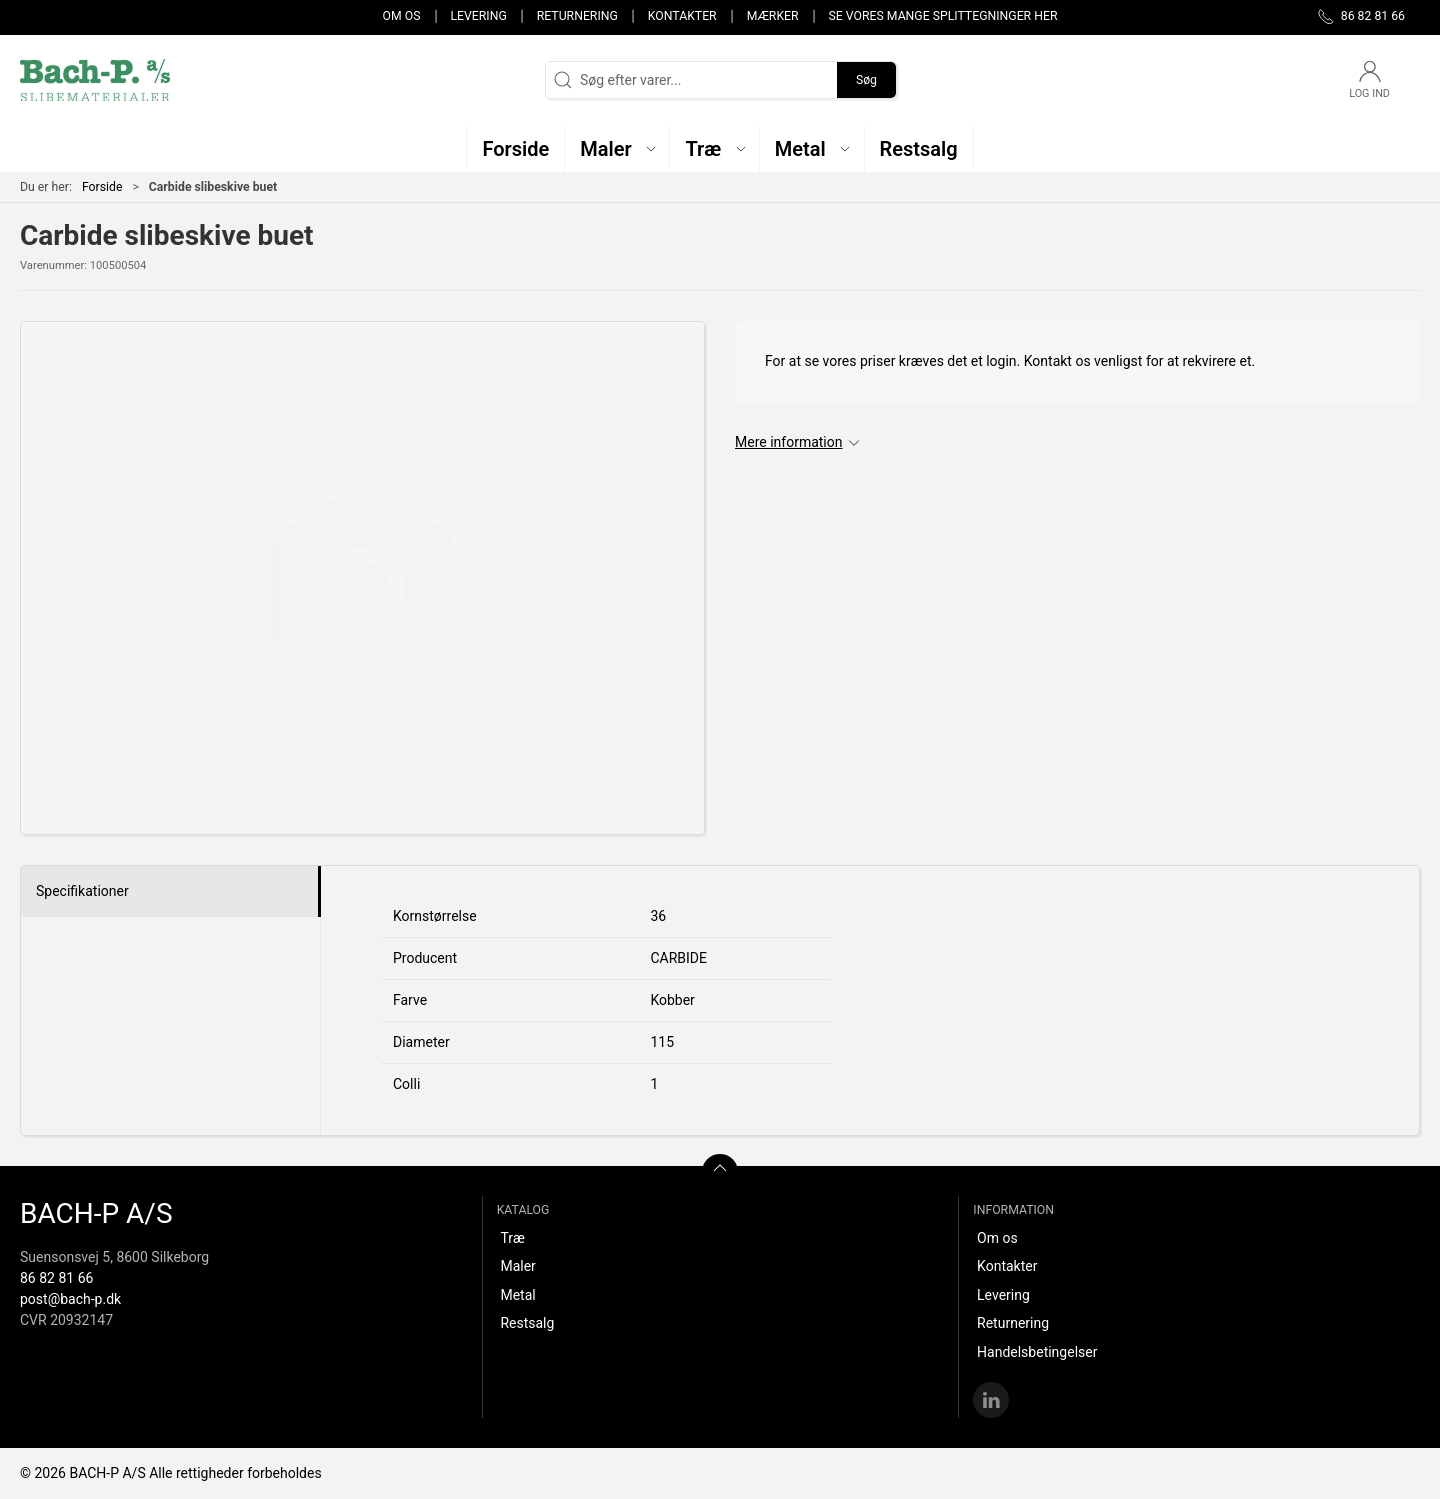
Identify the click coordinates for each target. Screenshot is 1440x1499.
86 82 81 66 (56, 1278)
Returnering (577, 16)
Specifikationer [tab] (82, 891)
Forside (102, 187)
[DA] (95, 80)
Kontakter (682, 16)
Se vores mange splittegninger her (943, 16)
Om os (402, 16)
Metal (517, 1295)
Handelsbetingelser (1037, 1352)
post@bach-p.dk (70, 1299)
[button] (617, 148)
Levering (478, 16)
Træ (512, 1238)
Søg (866, 80)
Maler (517, 1266)
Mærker (773, 16)
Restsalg (527, 1323)
